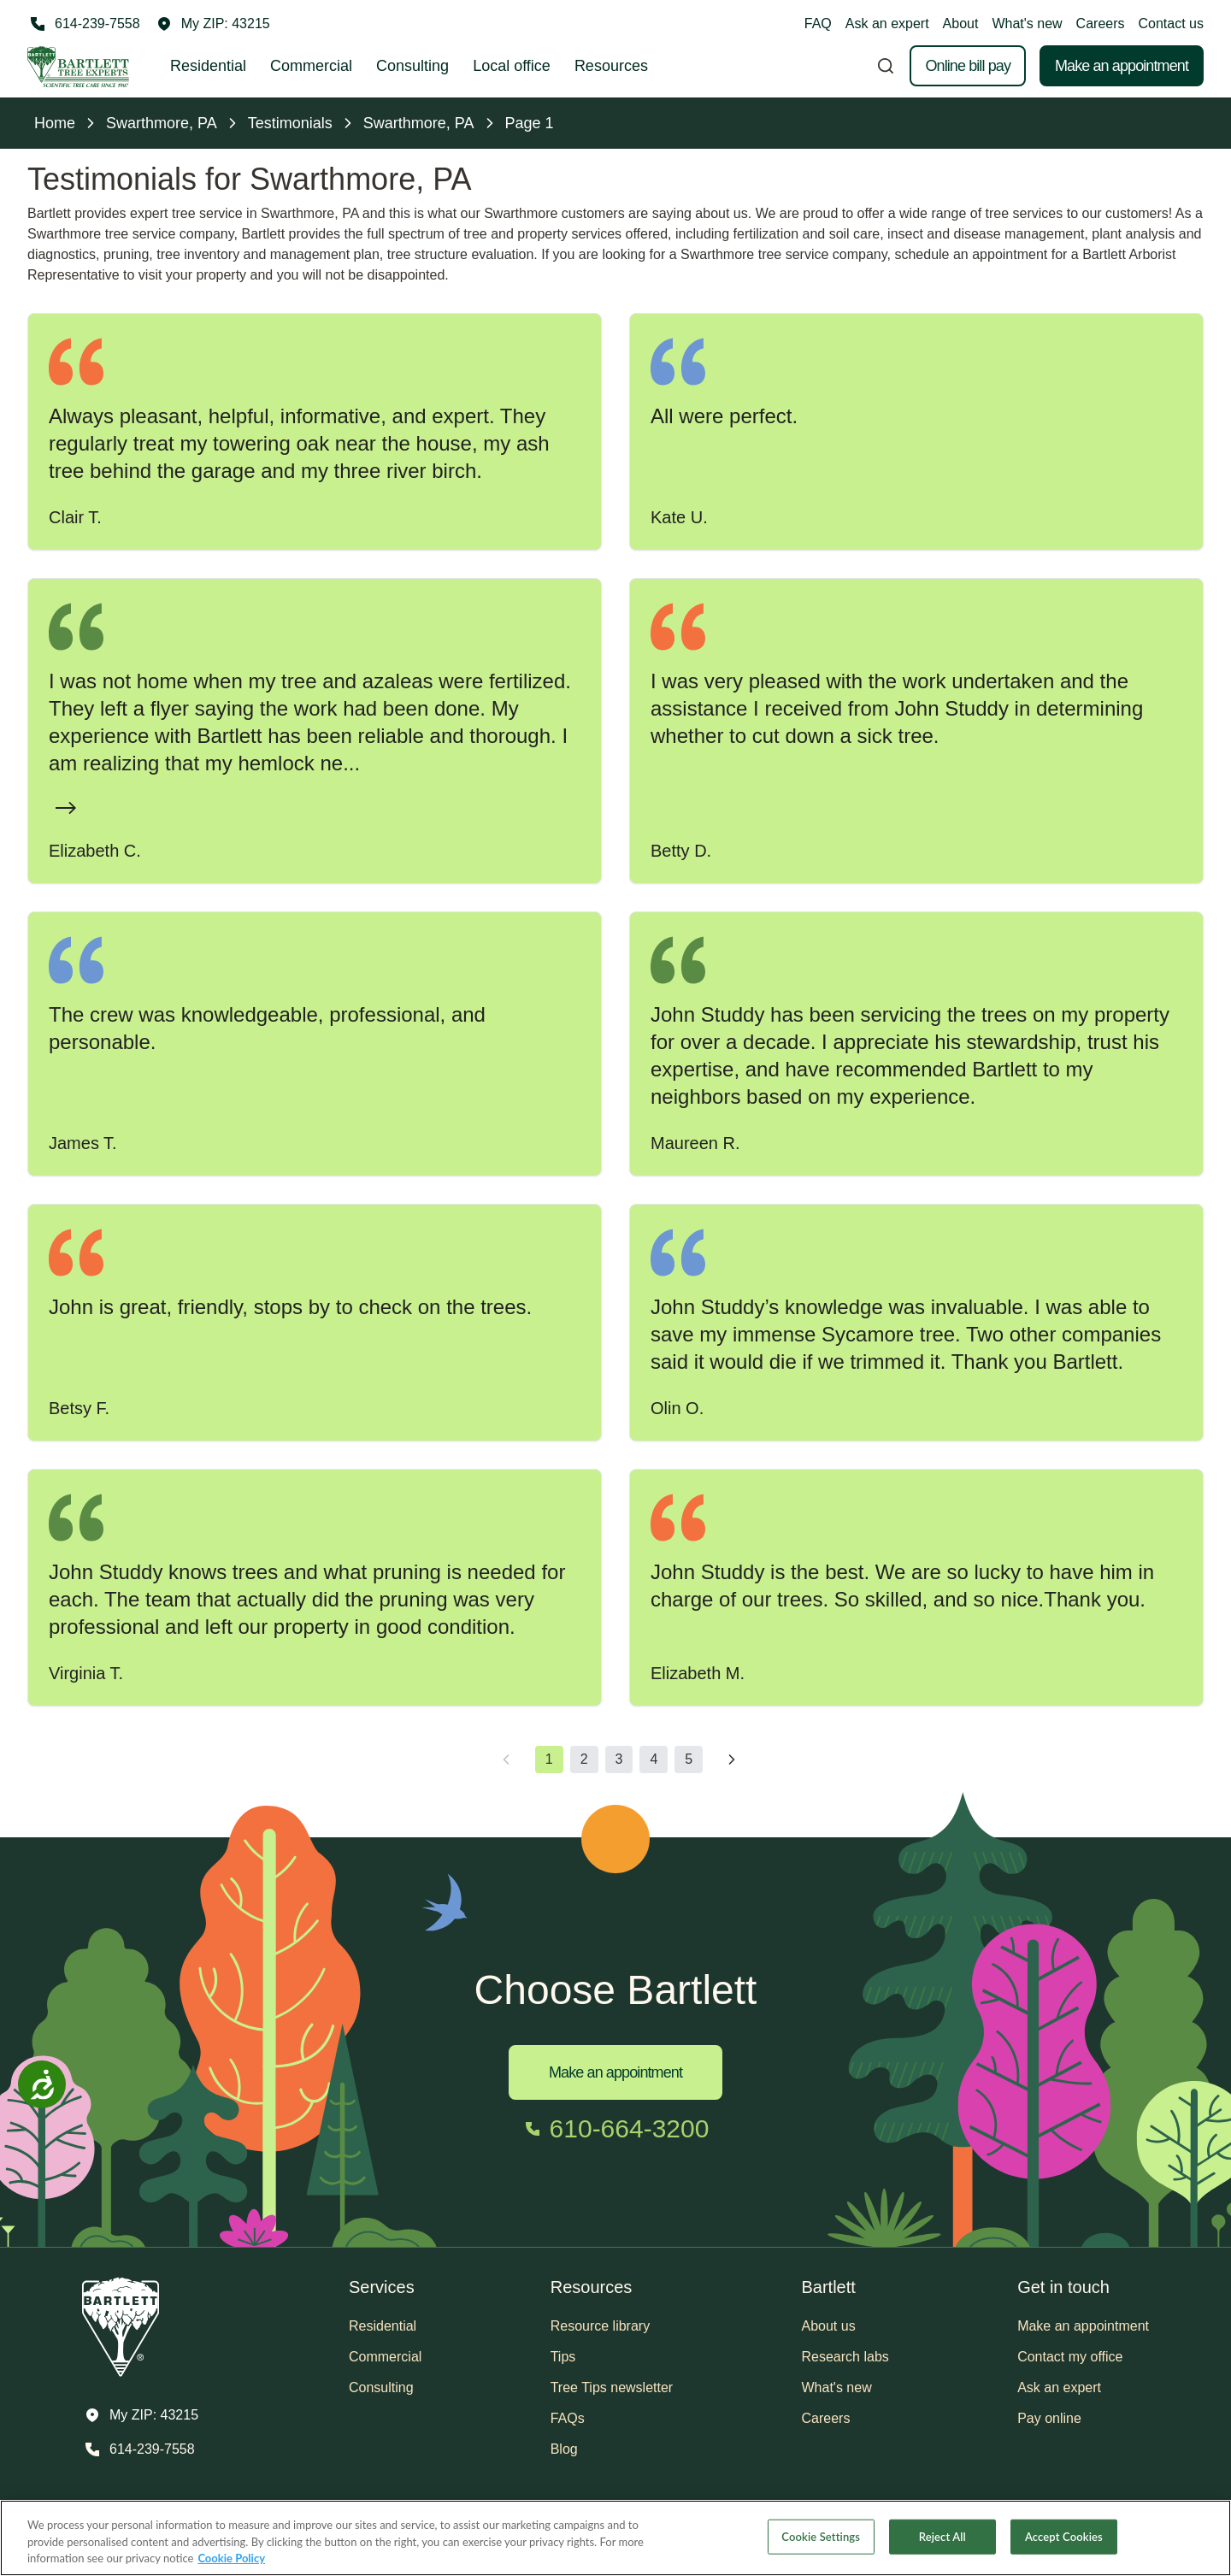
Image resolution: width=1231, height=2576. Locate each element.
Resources (611, 65)
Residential (208, 65)
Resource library (600, 2326)
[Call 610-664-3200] (616, 2128)
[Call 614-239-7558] (83, 24)
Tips (563, 2356)
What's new (1027, 23)
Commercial (311, 65)
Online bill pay (967, 65)
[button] (214, 24)
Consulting (412, 65)
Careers (1100, 23)
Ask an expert (887, 23)
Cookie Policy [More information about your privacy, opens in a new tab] (231, 2558)
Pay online (1049, 2418)
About (961, 23)
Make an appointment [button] (1083, 2326)
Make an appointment (1121, 65)
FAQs (568, 2418)
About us (829, 2326)
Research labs (845, 2356)
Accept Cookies (1064, 2536)
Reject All (942, 2536)
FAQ (818, 23)
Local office (512, 65)
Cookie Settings (820, 2536)
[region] (615, 2538)
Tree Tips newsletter (612, 2387)
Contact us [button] (1171, 23)
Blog (564, 2449)
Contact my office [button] (1069, 2356)
